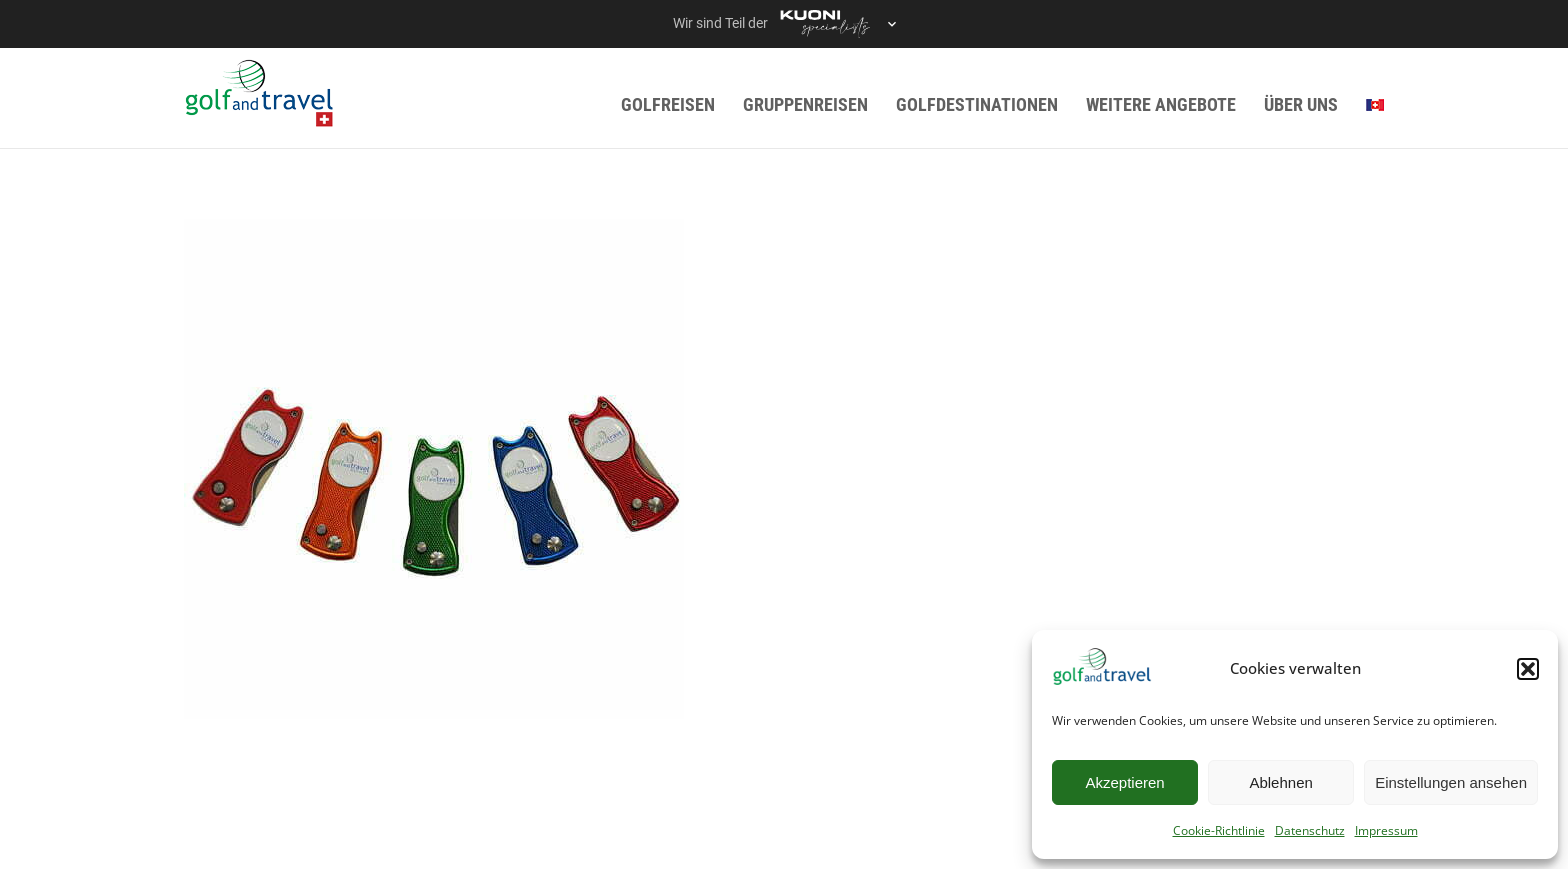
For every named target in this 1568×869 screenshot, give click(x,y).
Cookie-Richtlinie (1219, 830)
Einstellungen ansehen (1451, 782)
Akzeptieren (1124, 782)
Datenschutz (1310, 830)
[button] (1528, 669)
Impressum (1386, 830)
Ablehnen (1280, 782)
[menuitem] (1375, 104)
